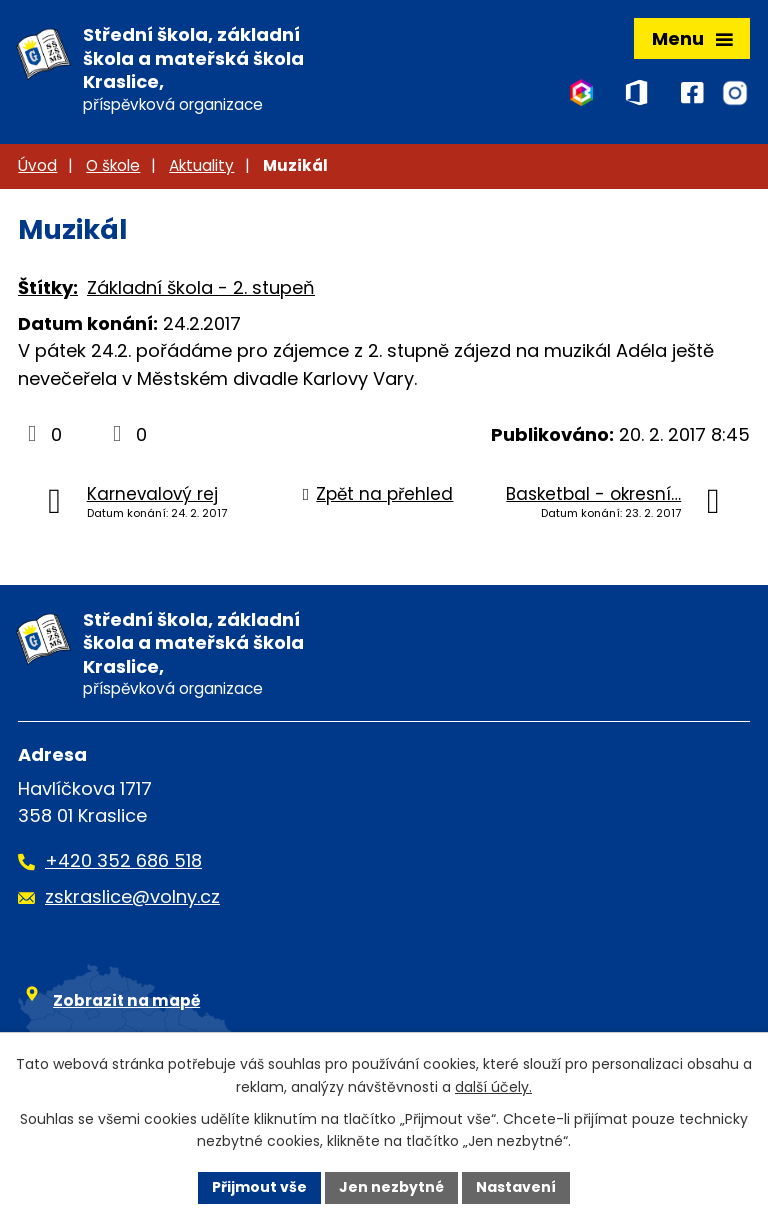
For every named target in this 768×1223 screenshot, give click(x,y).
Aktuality (201, 165)
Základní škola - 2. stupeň (201, 287)
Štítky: (48, 287)
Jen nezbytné (391, 1187)
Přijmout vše (259, 1187)
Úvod (37, 165)
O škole (113, 165)
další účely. (493, 1087)
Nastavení (516, 1187)
